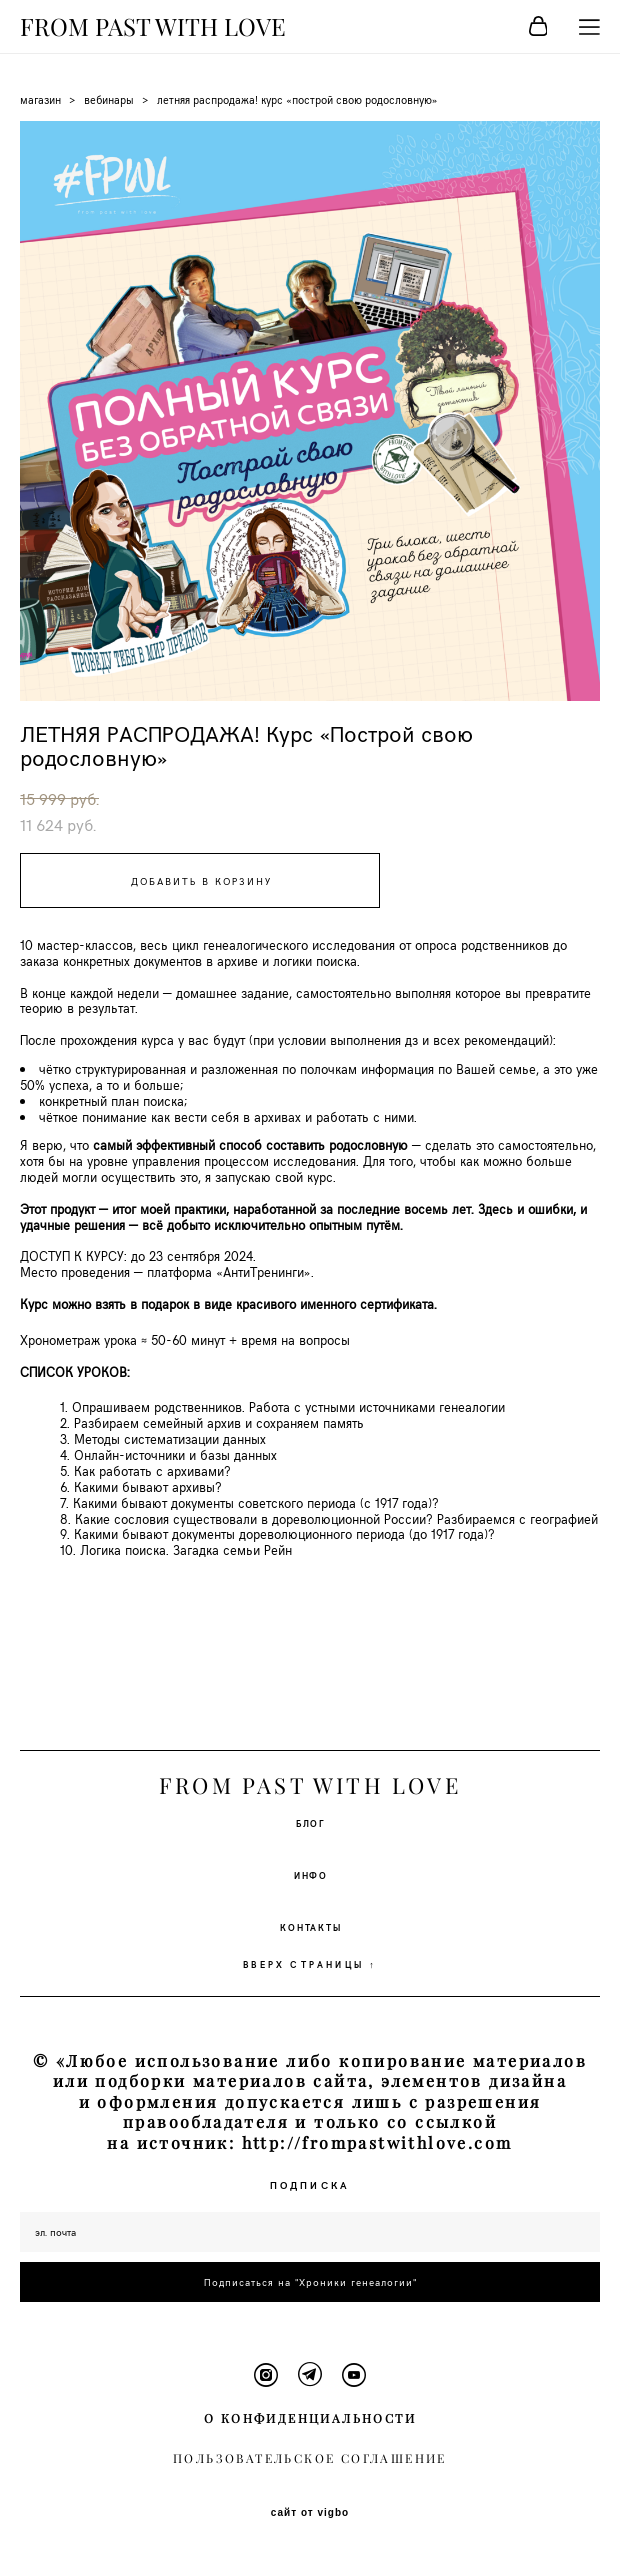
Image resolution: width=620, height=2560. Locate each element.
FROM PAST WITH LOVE (153, 27)
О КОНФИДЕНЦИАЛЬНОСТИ (310, 2418)
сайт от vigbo (310, 2513)
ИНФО (311, 1875)
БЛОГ (311, 1823)
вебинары (109, 99)
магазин (40, 99)
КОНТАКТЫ (310, 1927)
